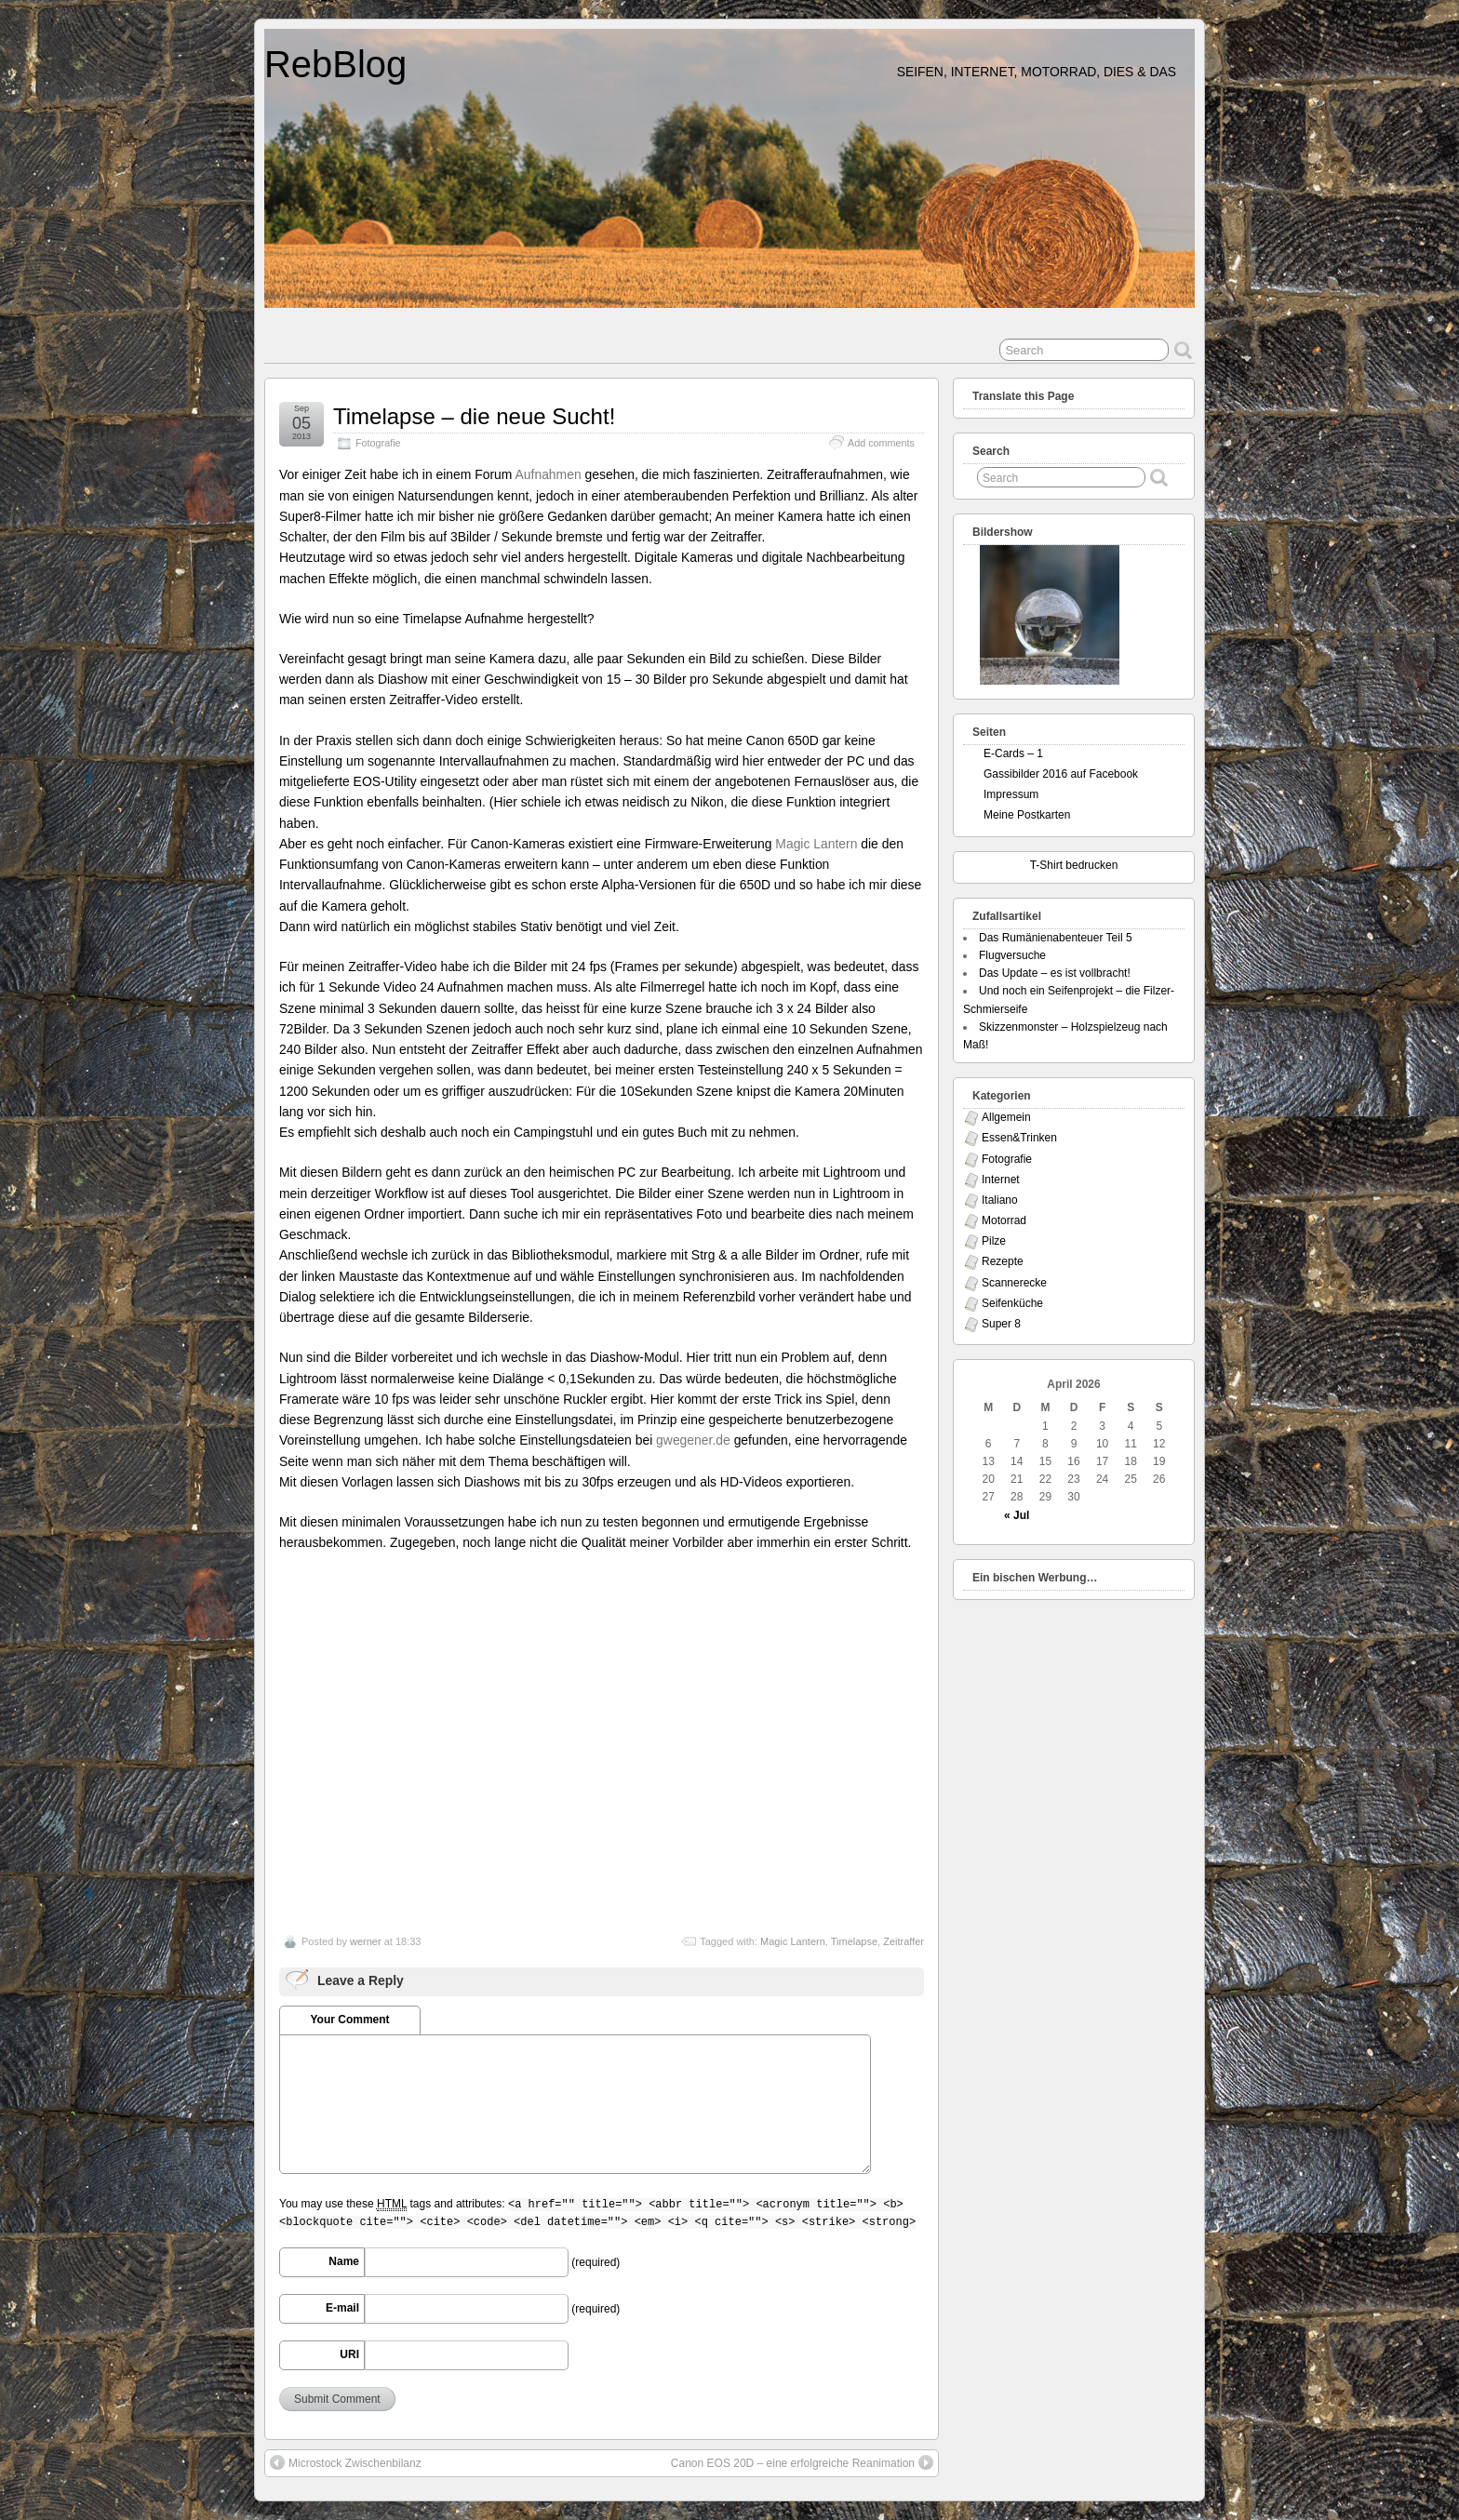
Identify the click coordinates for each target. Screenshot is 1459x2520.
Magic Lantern (816, 843)
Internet (1001, 1179)
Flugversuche (1012, 955)
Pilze (994, 1240)
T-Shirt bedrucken (1074, 865)
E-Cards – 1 (1013, 753)
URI (349, 2354)
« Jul (1016, 1515)
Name (343, 2261)
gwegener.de (693, 1440)
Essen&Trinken (1019, 1137)
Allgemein (1006, 1117)
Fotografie (378, 442)
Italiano (1000, 1200)
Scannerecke (1014, 1282)
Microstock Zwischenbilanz (346, 2462)
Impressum (1011, 794)
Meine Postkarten (1027, 814)
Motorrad (1004, 1220)
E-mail (342, 2307)
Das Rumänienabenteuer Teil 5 (1055, 937)
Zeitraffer (903, 1941)
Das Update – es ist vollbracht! (1055, 973)
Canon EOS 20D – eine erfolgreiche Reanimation (802, 2462)
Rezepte (1003, 1261)
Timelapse (854, 1941)
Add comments (881, 442)
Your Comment (349, 2019)
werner (365, 1941)
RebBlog (335, 64)
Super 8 (1001, 1323)
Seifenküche (1012, 1303)
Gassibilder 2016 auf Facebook (1061, 773)
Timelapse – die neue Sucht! (474, 416)
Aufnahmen (550, 474)
